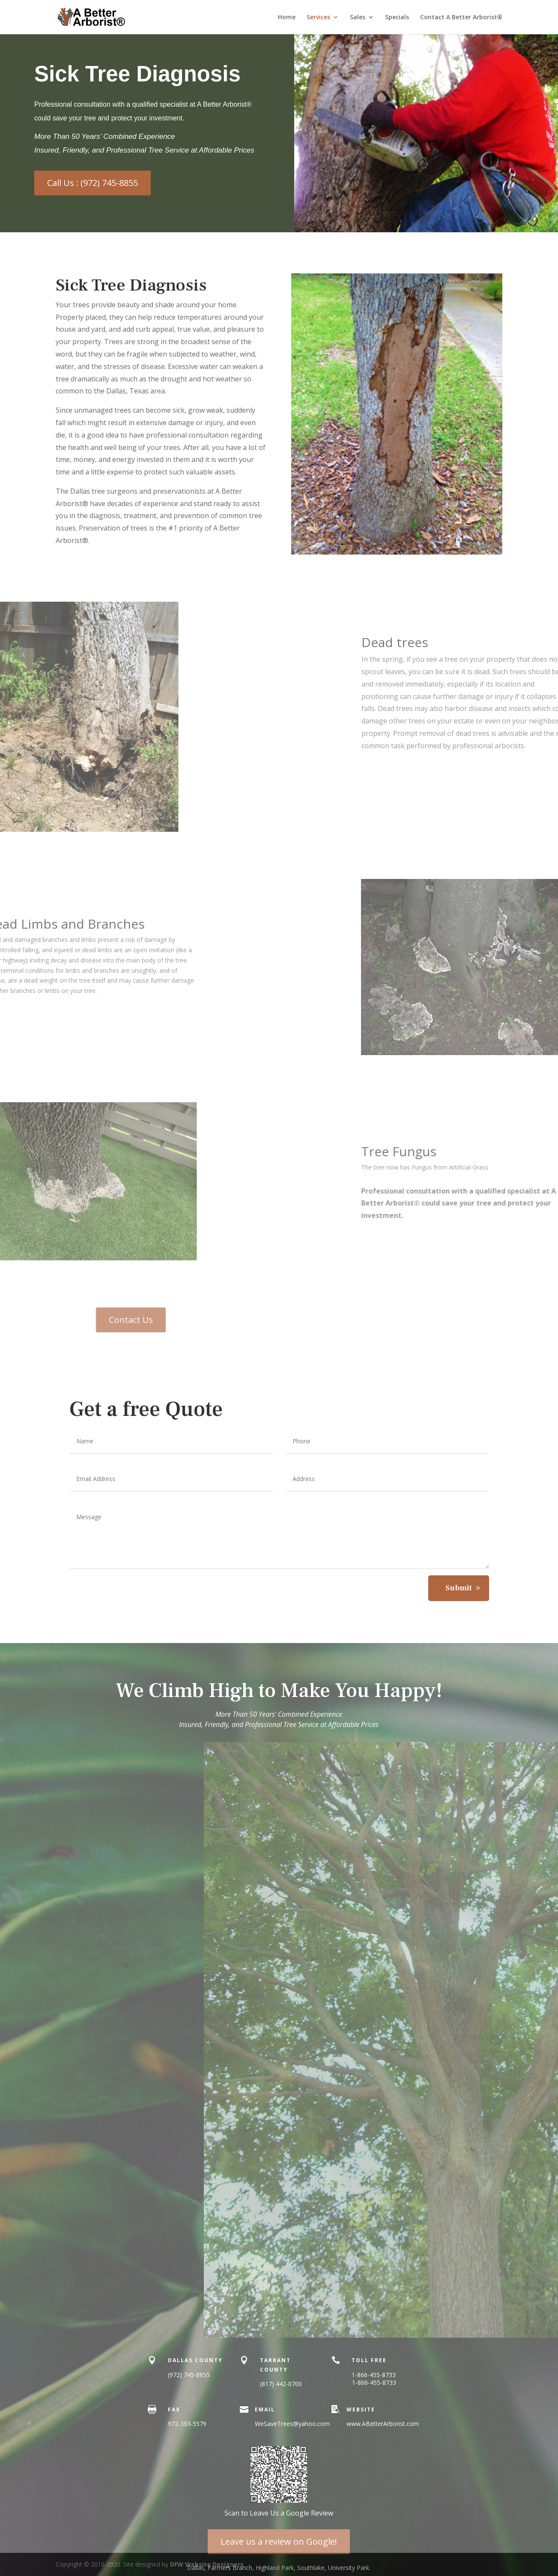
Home (286, 17)
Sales (357, 17)
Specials (397, 17)
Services (318, 17)
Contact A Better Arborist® (461, 17)
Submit (458, 1588)
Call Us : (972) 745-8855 (92, 183)
